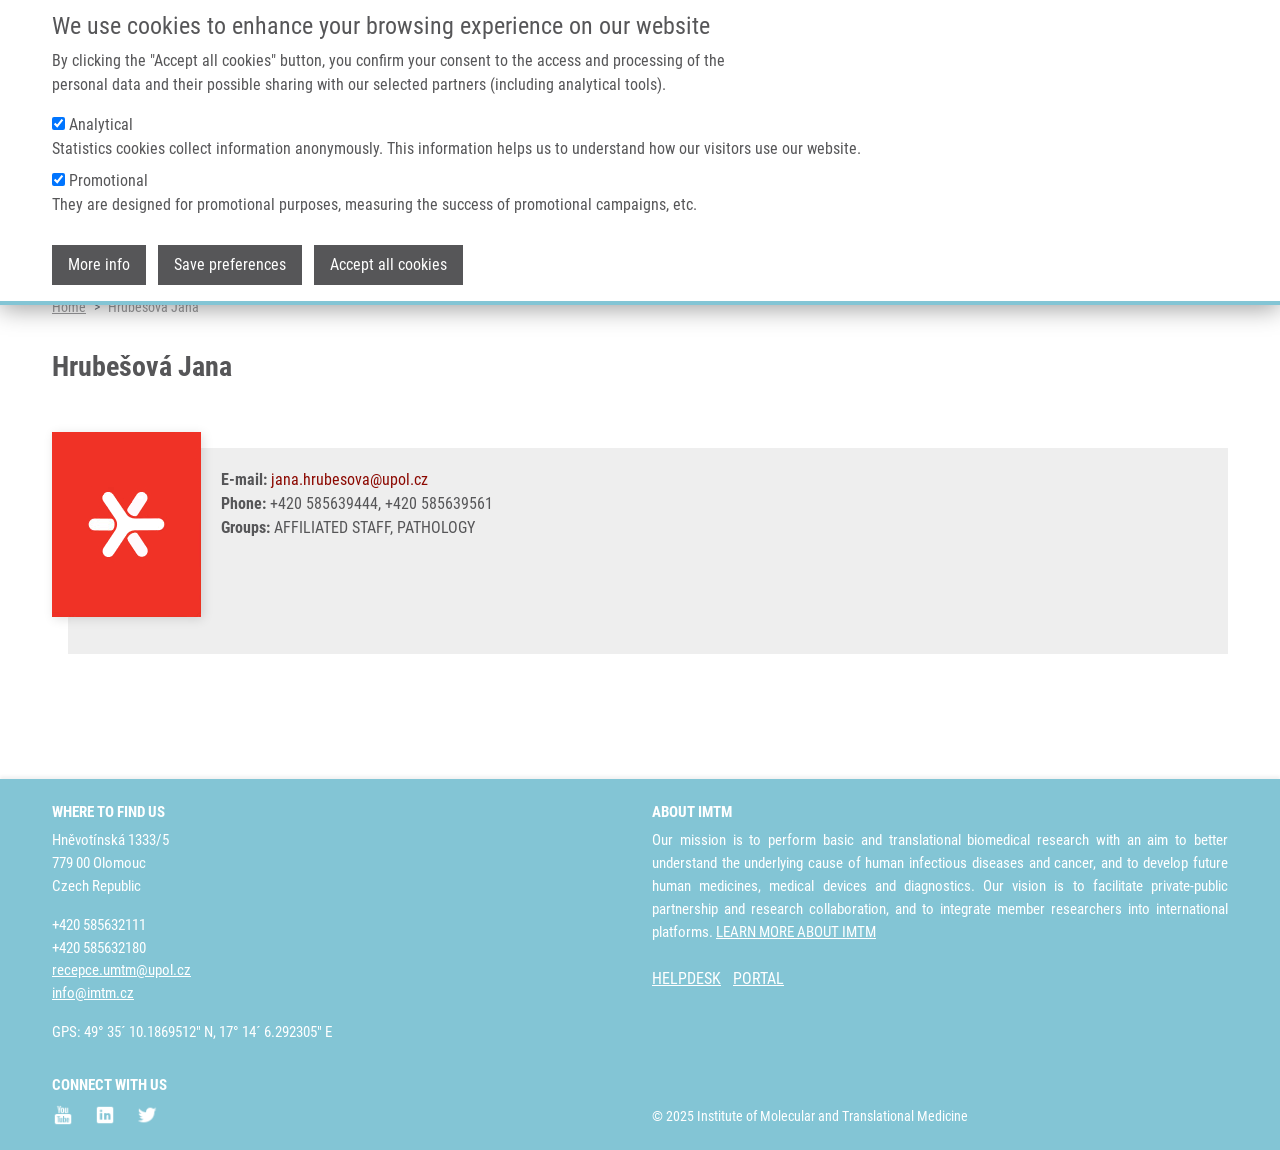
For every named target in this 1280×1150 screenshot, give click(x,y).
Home (69, 385)
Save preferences (230, 250)
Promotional (108, 166)
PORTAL (758, 979)
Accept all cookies (388, 250)
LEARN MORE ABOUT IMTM (796, 932)
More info (99, 250)
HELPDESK (686, 979)
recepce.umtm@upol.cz (121, 971)
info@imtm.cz (93, 994)
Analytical (101, 110)
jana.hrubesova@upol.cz (349, 557)
